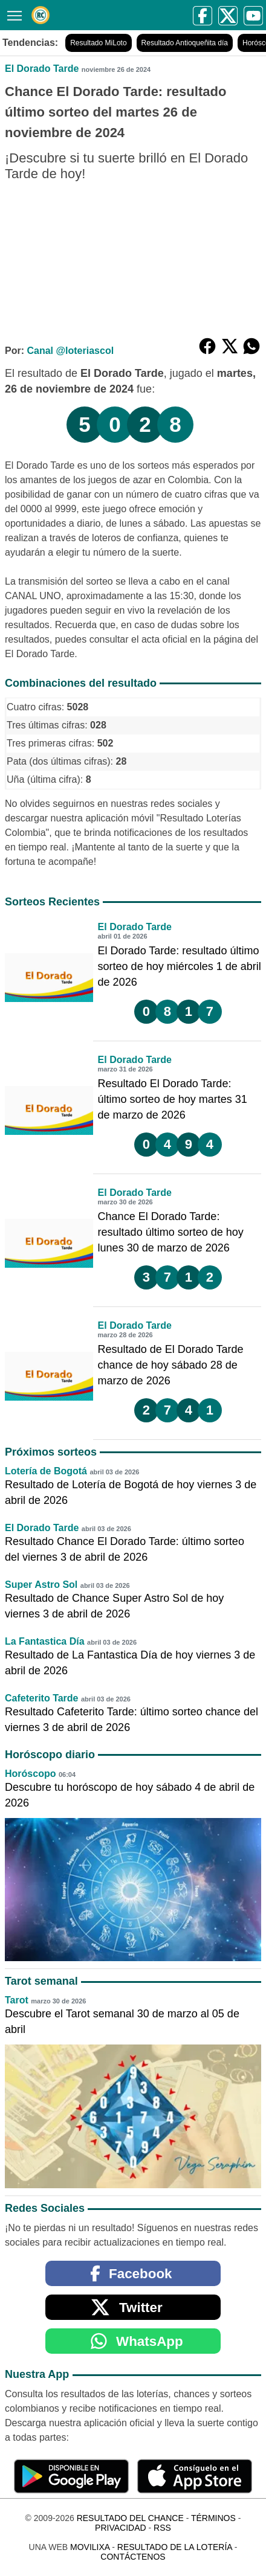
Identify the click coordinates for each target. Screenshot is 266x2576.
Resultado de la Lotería (174, 2547)
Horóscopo (30, 1773)
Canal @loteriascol (70, 350)
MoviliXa (89, 2547)
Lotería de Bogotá (46, 1471)
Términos (213, 2518)
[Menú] (12, 14)
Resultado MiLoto (98, 43)
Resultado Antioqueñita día (184, 43)
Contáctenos (132, 2557)
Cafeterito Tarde (42, 1698)
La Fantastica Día (45, 1641)
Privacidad (120, 2528)
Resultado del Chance (130, 2518)
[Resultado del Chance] (40, 15)
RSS (162, 2528)
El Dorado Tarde (42, 68)
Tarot (16, 2000)
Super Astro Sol (41, 1584)
